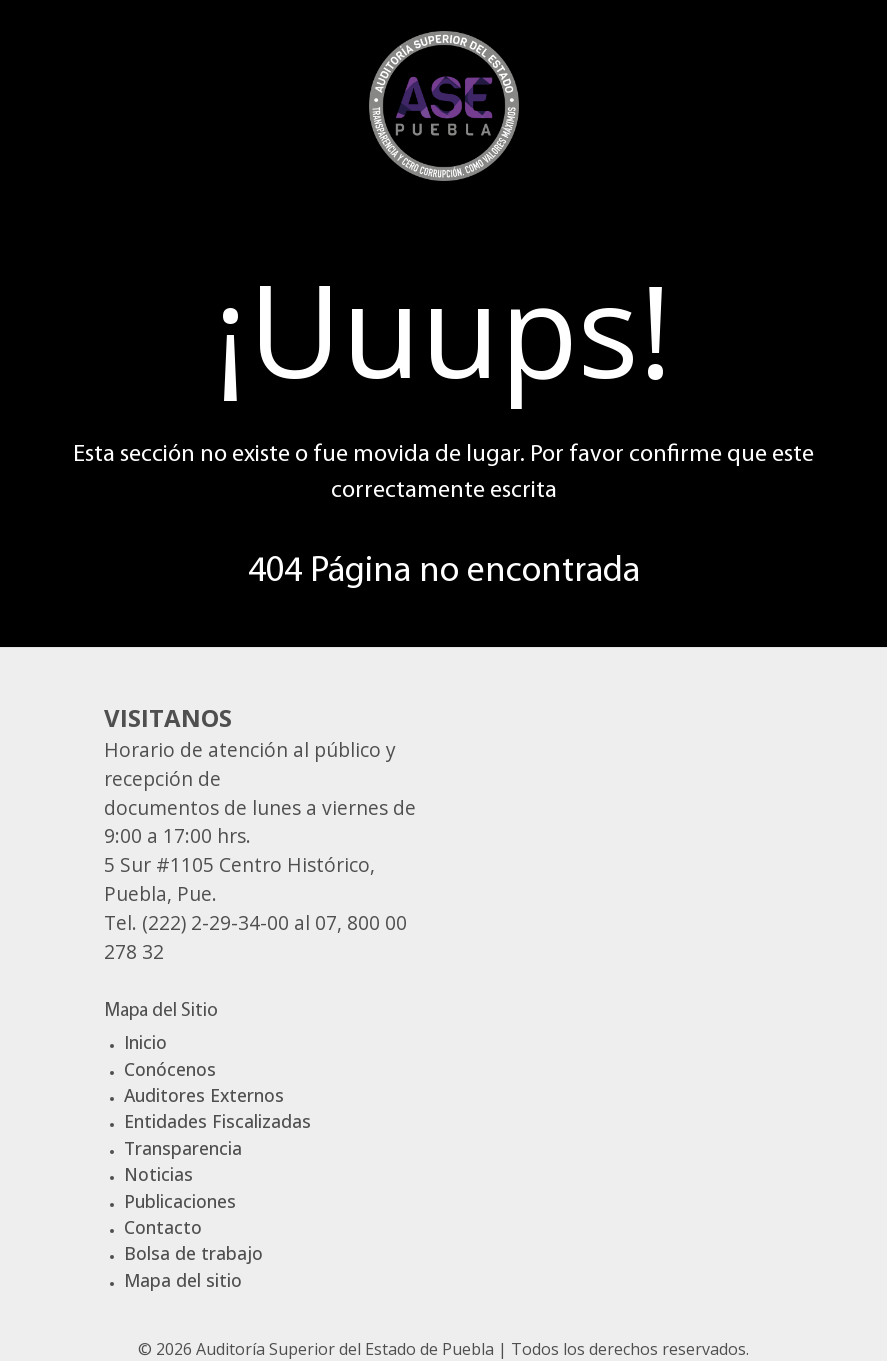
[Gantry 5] (444, 103)
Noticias (158, 1174)
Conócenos (170, 1069)
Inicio (145, 1042)
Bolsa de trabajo (193, 1253)
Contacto (163, 1227)
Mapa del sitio (183, 1280)
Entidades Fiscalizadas (217, 1121)
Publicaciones (180, 1201)
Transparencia (183, 1148)
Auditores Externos (204, 1095)
